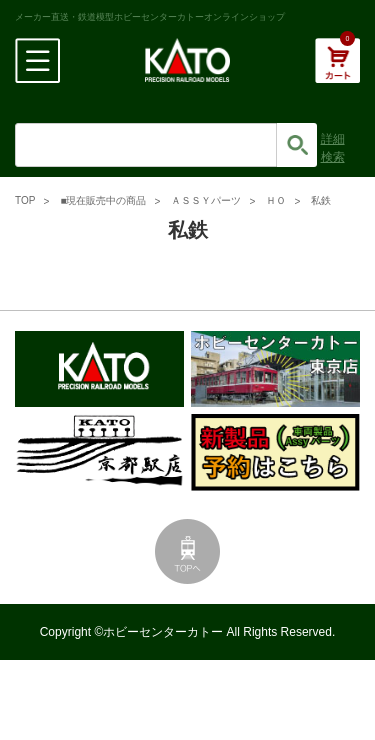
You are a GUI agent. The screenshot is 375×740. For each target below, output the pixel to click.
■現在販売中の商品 (103, 200)
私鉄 (321, 200)
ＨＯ (276, 200)
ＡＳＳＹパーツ (206, 200)
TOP (25, 200)
